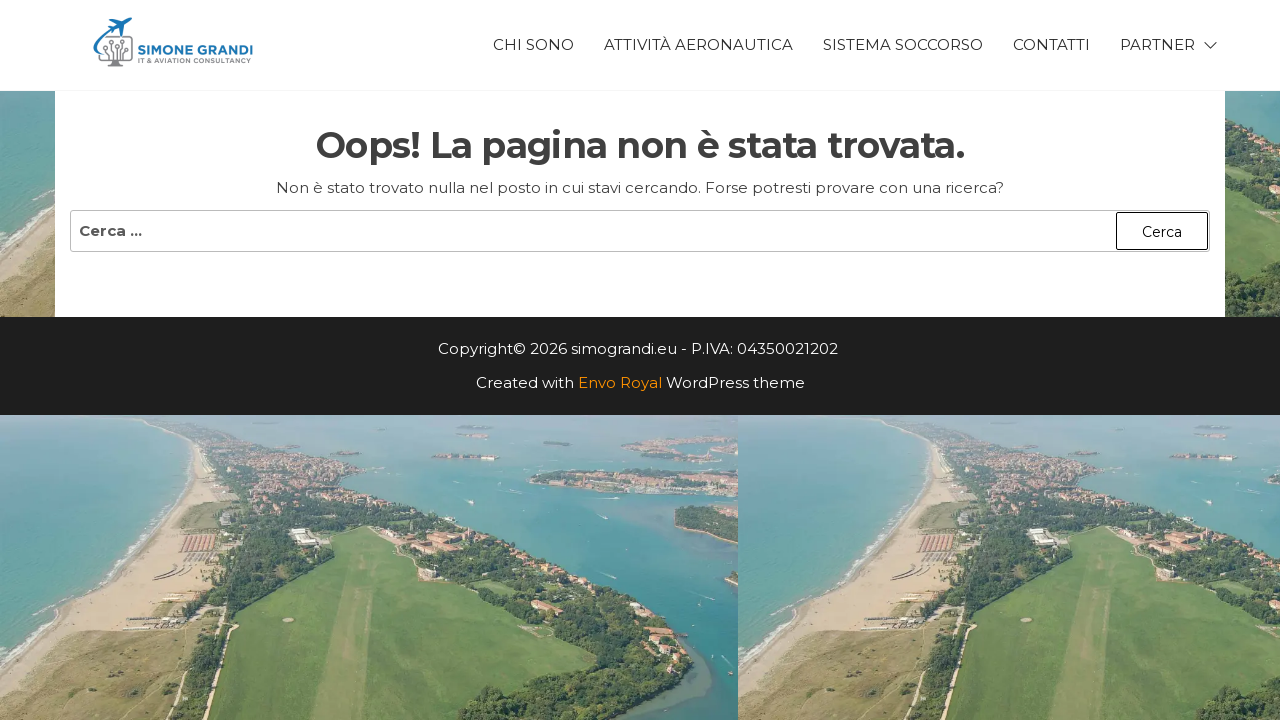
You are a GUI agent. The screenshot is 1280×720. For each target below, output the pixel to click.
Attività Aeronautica (698, 44)
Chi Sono (533, 44)
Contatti (1051, 44)
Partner (1157, 44)
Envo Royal (620, 382)
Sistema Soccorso (903, 44)
